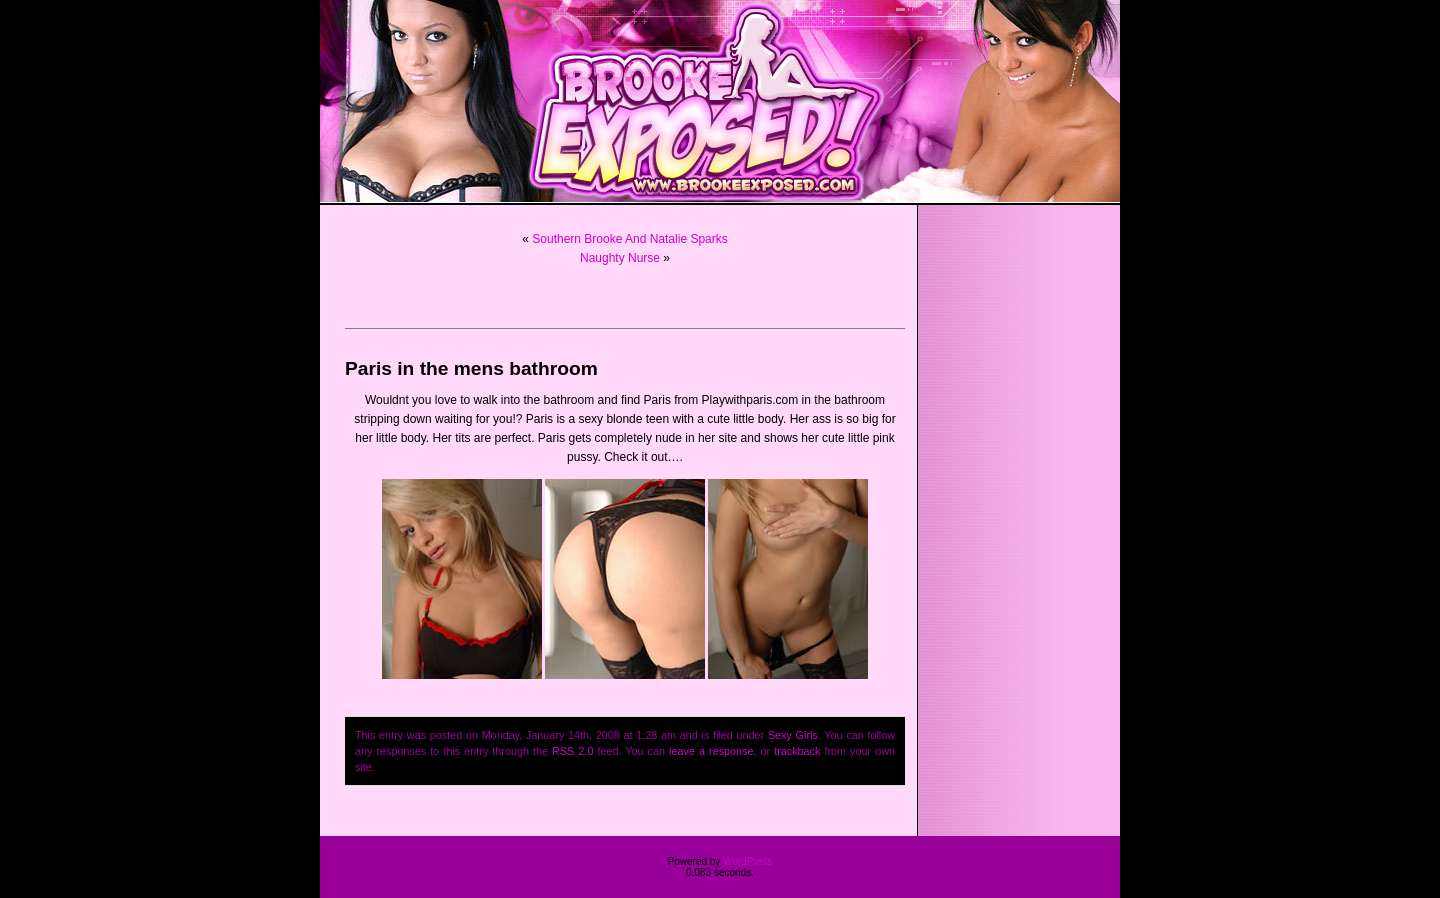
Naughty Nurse (620, 258)
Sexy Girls (793, 735)
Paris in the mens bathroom (471, 368)
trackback (797, 751)
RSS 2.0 (572, 751)
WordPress (747, 861)
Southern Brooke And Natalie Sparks (629, 239)
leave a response (711, 751)
